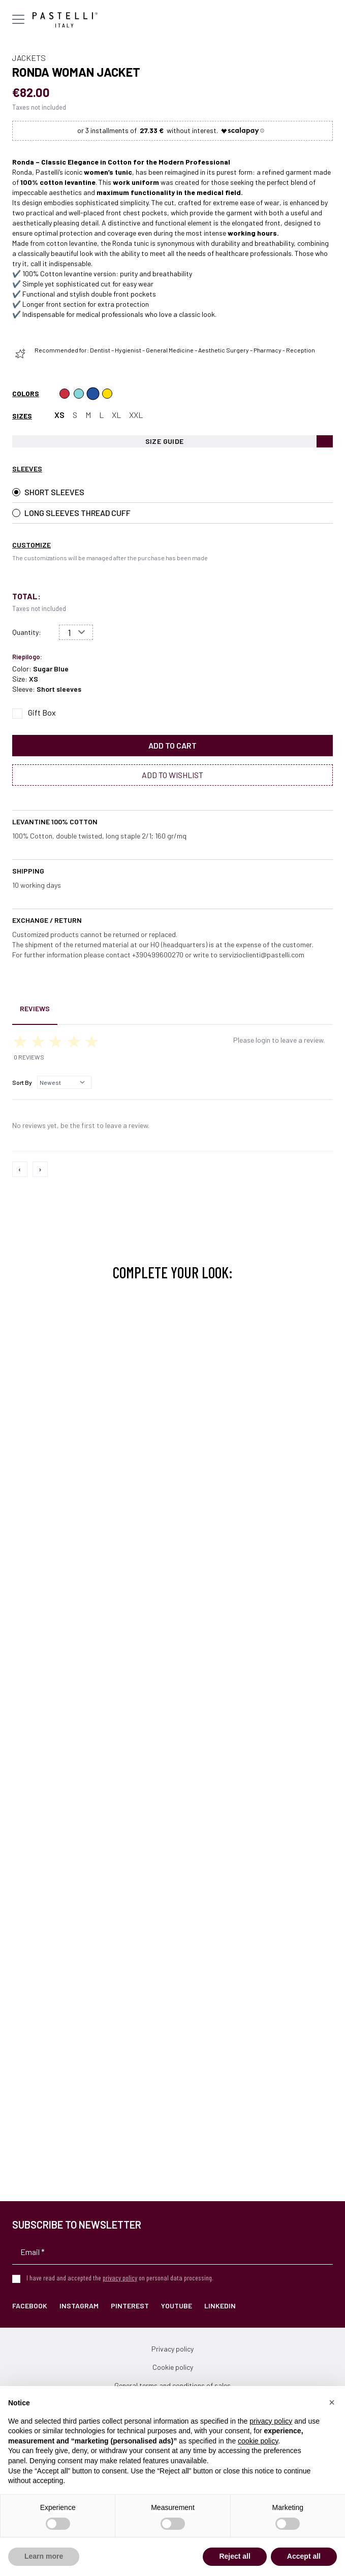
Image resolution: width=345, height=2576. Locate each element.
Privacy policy (172, 2348)
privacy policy (120, 2277)
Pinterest (130, 2305)
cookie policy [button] (258, 2441)
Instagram (79, 2305)
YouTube (176, 2305)
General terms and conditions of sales (172, 2385)
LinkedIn (220, 2305)
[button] (332, 2402)
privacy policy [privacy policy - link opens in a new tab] (270, 2421)
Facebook (29, 2305)
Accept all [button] (304, 2556)
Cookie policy (172, 2367)
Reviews (35, 1008)
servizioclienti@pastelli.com (261, 954)
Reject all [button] (234, 2556)
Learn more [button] (43, 2556)
